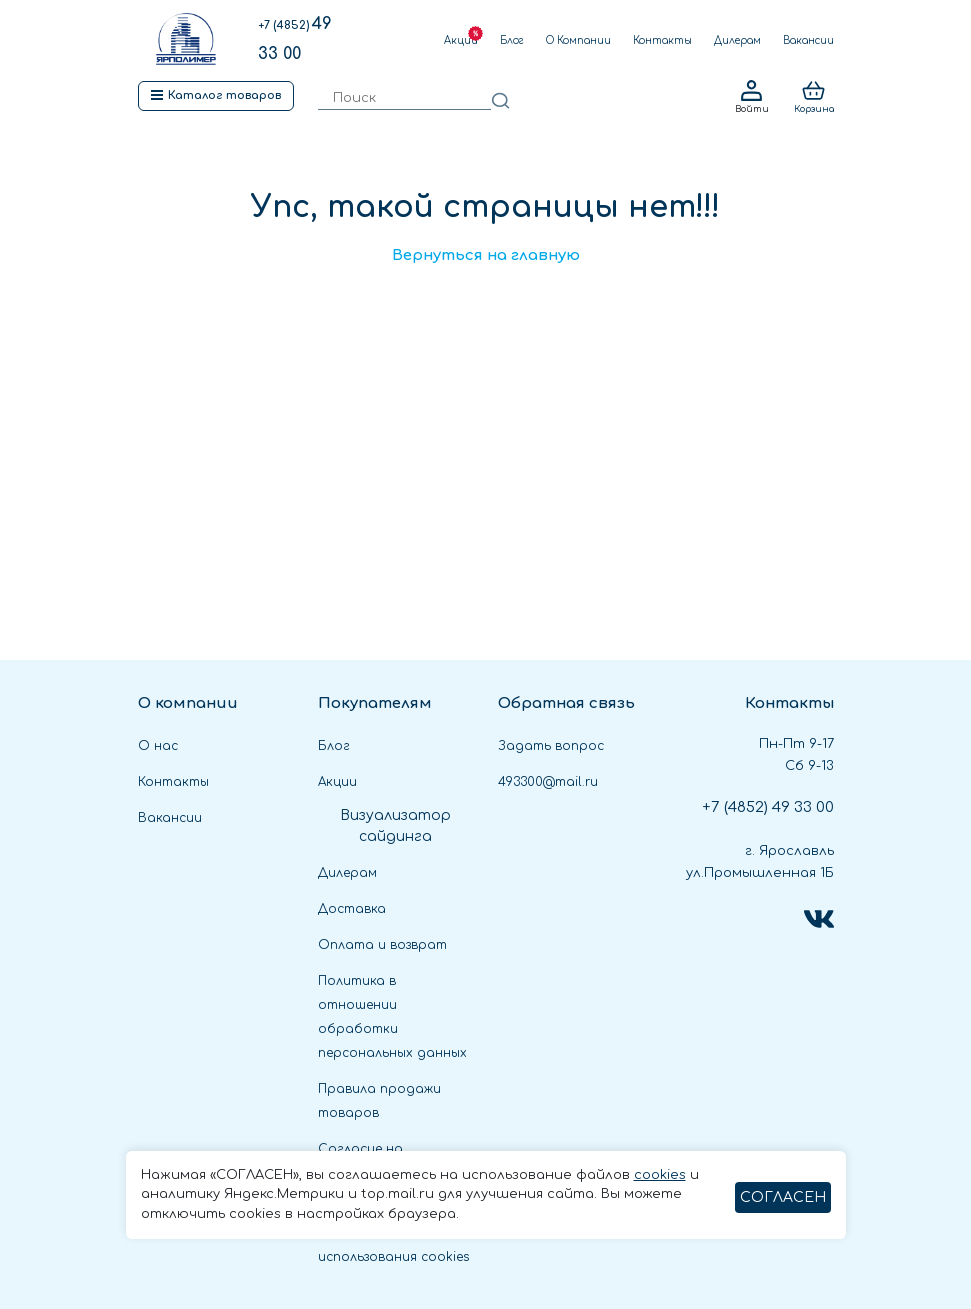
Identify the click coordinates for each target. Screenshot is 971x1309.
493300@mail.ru (548, 782)
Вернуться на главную (486, 255)
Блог (512, 40)
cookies (660, 1175)
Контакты (662, 40)
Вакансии (808, 40)
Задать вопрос (551, 746)
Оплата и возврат (382, 945)
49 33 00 (768, 807)
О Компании (578, 40)
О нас (158, 746)
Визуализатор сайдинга (395, 826)
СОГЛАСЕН (783, 1197)
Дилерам (737, 40)
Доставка (352, 909)
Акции (461, 40)
